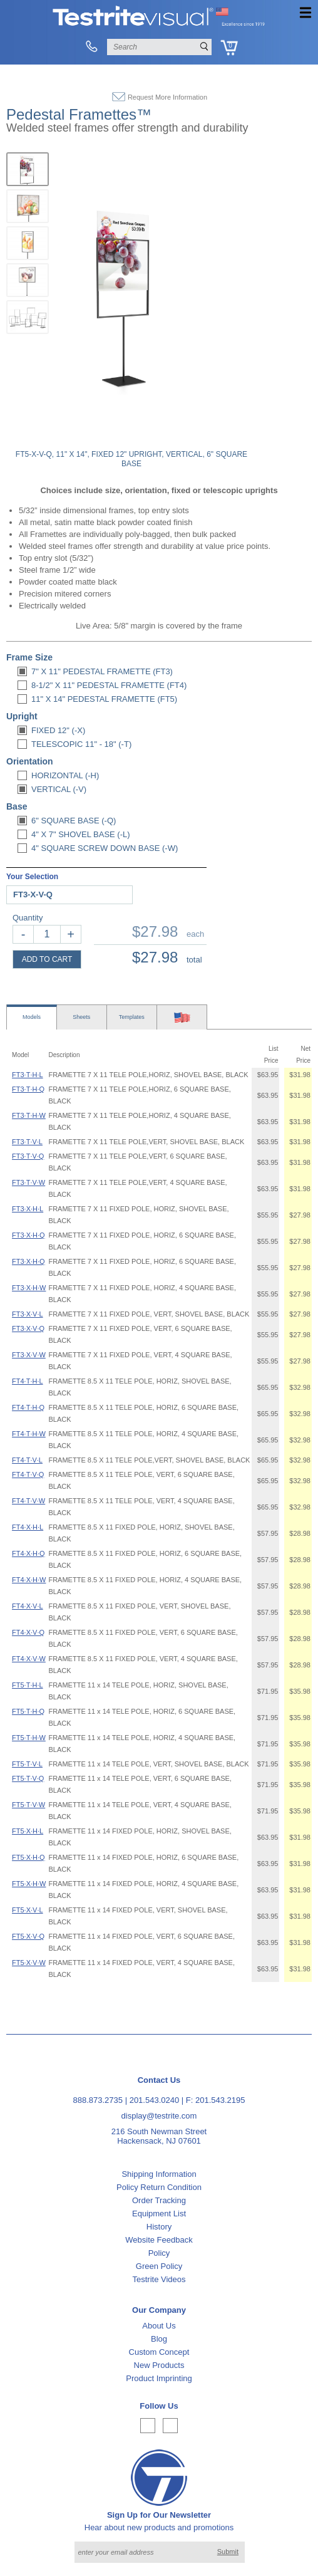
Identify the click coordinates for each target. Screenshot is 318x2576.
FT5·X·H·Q (28, 1857)
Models (32, 1017)
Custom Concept (159, 2352)
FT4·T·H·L (27, 1381)
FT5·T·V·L (27, 1764)
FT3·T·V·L (27, 1141)
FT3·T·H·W (29, 1115)
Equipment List (159, 2213)
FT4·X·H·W (29, 1579)
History (159, 2226)
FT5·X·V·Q (28, 1936)
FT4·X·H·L (27, 1527)
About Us (158, 2325)
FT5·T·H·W (29, 1737)
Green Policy (159, 2266)
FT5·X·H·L (27, 1831)
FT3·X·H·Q (28, 1235)
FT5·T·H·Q (28, 1711)
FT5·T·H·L (27, 1685)
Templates (132, 1017)
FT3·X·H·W (29, 1287)
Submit (227, 2551)
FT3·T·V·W (28, 1182)
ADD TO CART (47, 959)
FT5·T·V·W (28, 1804)
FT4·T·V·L (27, 1460)
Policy (159, 2253)
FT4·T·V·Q (28, 1474)
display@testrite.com (159, 2115)
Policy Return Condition (159, 2187)
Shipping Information (158, 2174)
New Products (159, 2365)
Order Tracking (159, 2200)
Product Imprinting (159, 2378)
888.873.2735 (98, 2100)
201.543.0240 (155, 2100)
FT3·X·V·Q (28, 1328)
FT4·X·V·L (27, 1606)
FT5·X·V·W (29, 1962)
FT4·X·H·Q (28, 1553)
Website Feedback (158, 2240)
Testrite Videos (158, 2279)
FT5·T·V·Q (28, 1778)
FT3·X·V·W (29, 1354)
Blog (159, 2339)
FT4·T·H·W (29, 1433)
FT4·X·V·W (29, 1658)
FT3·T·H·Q (28, 1089)
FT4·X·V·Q (28, 1632)
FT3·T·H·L (27, 1074)
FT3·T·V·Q (28, 1156)
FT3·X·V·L (27, 1314)
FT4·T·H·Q (28, 1407)
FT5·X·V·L (27, 1910)
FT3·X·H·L (27, 1208)
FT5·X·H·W (29, 1883)
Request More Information (167, 97)
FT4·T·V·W (28, 1500)
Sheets (81, 1017)
